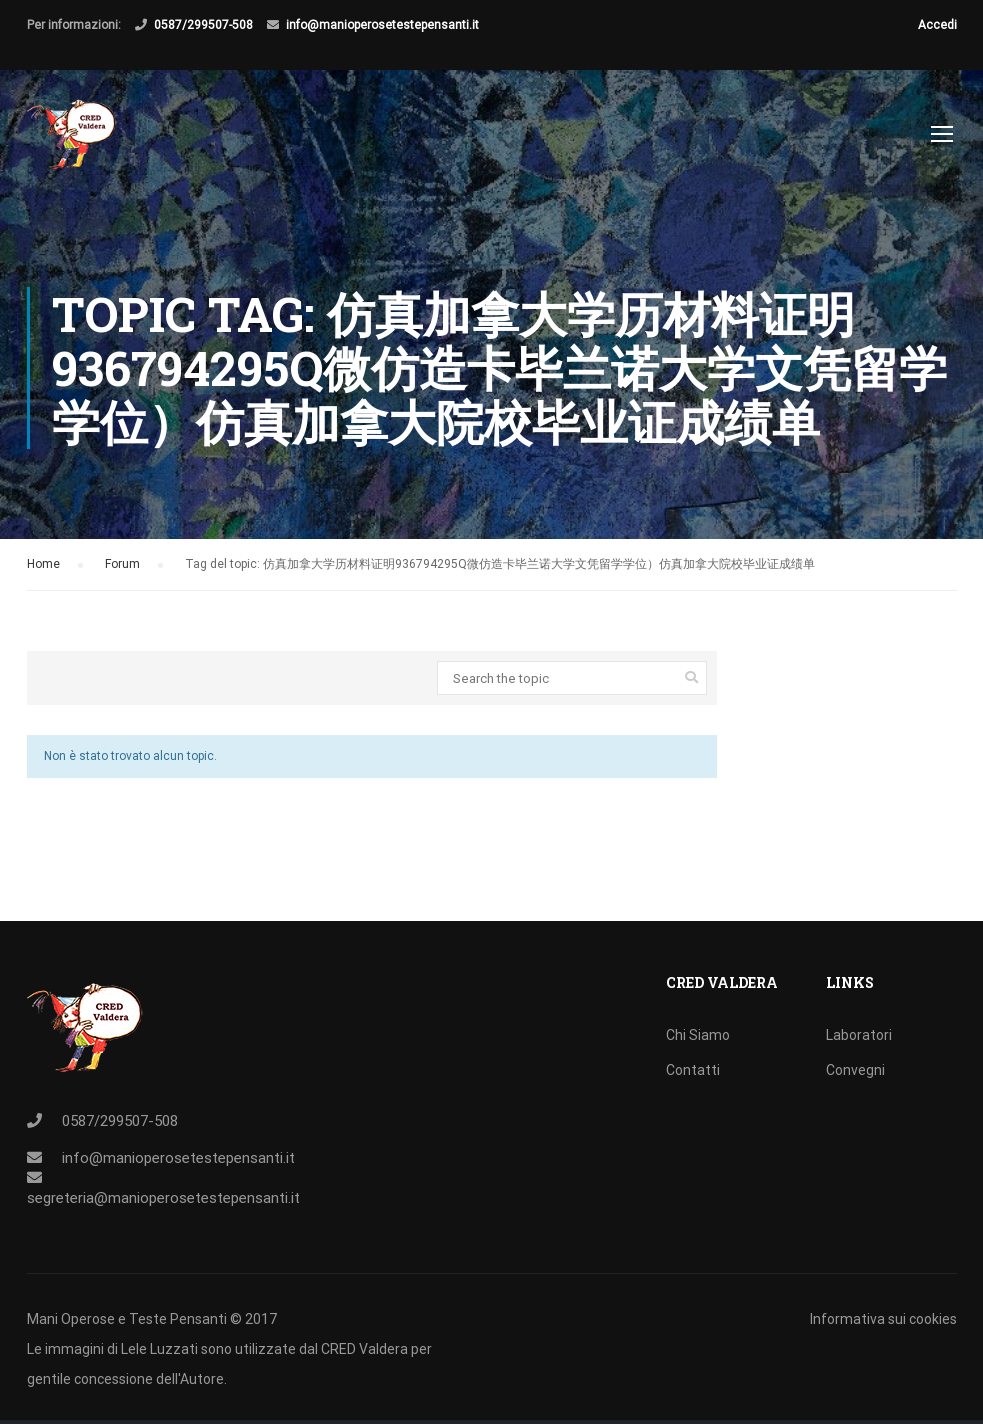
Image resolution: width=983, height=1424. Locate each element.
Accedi (937, 25)
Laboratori (859, 1035)
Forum (122, 572)
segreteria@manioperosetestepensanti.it (163, 1198)
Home (43, 572)
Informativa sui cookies (883, 1319)
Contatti (693, 1070)
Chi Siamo (698, 1035)
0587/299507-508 (203, 25)
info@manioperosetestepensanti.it (382, 25)
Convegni (855, 1070)
